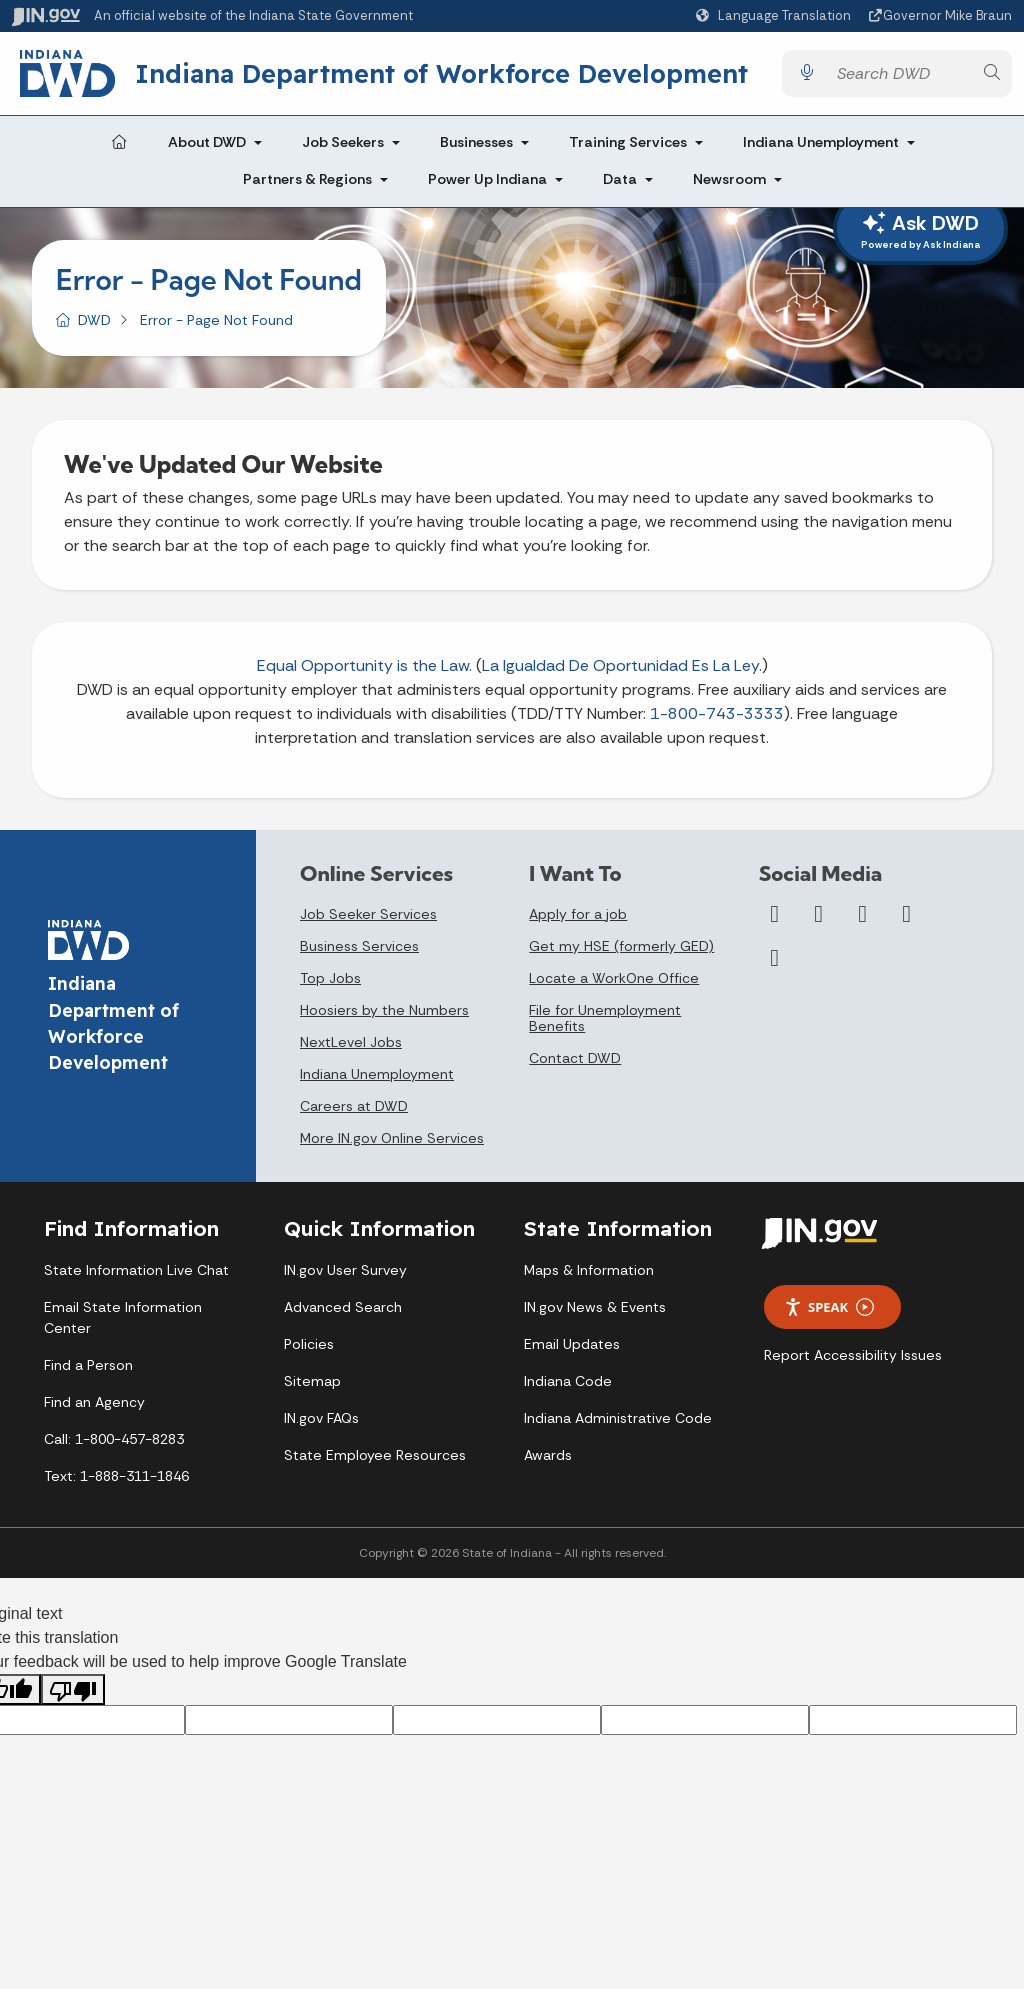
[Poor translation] (73, 1690)
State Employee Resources (375, 1455)
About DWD (207, 142)
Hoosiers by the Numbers (384, 1010)
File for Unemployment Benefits (605, 1018)
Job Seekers (343, 142)
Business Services (359, 946)
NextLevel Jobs (351, 1042)
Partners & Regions (307, 180)
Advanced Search (343, 1307)
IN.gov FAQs (321, 1418)
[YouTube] (863, 914)
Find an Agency (94, 1402)
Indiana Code (568, 1381)
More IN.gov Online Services (392, 1138)
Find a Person (88, 1365)
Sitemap (312, 1381)
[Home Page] (119, 143)
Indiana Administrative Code (618, 1418)
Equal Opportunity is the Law (363, 665)
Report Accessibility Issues (853, 1356)
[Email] (775, 958)
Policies (309, 1344)
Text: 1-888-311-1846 (116, 1476)
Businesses (476, 142)
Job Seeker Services (368, 914)
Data (620, 180)
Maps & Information (589, 1270)
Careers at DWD (354, 1106)
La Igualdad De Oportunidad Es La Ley (620, 665)
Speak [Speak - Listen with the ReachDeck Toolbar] (829, 1307)
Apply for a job (578, 914)
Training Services (628, 142)
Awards (548, 1455)
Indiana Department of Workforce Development (441, 73)
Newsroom (729, 180)
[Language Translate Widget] (776, 16)
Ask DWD (920, 231)
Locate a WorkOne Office (614, 978)
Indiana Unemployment (821, 142)
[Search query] (899, 73)
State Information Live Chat (136, 1270)
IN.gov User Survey (345, 1270)
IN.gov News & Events (595, 1307)
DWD (94, 320)
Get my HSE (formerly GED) (621, 946)
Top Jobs (330, 978)
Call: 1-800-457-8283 (114, 1439)
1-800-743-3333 (717, 713)
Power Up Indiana (487, 180)
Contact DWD (575, 1058)
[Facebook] (775, 914)
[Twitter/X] (819, 914)
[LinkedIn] (907, 914)
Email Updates (572, 1344)
